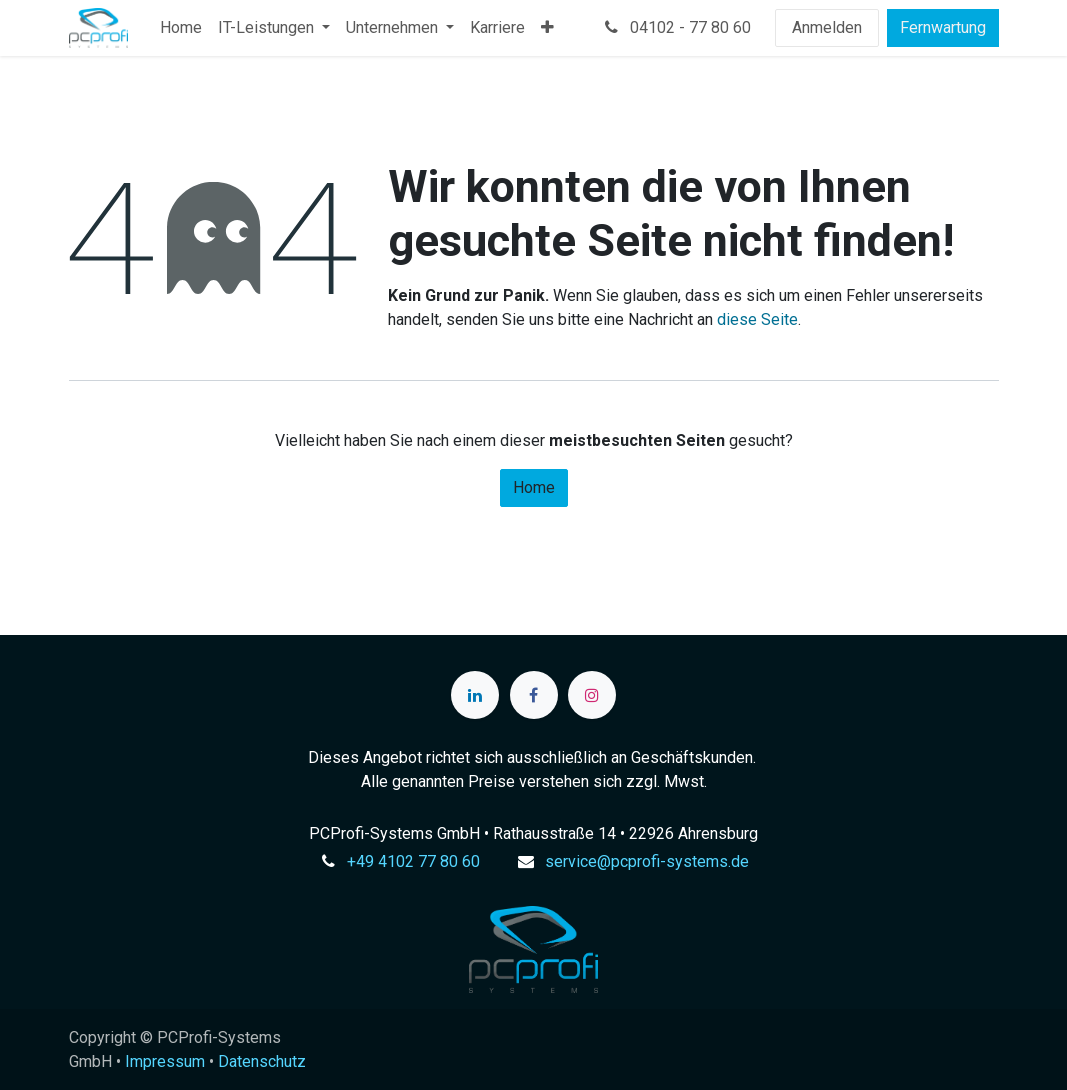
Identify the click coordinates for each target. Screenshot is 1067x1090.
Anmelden (827, 27)
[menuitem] (181, 28)
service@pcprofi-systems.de (647, 861)
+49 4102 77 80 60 (413, 861)
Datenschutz (262, 1061)
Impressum (165, 1061)
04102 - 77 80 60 (676, 27)
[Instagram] (592, 695)
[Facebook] (534, 695)
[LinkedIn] (475, 695)
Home (534, 487)
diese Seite (757, 319)
